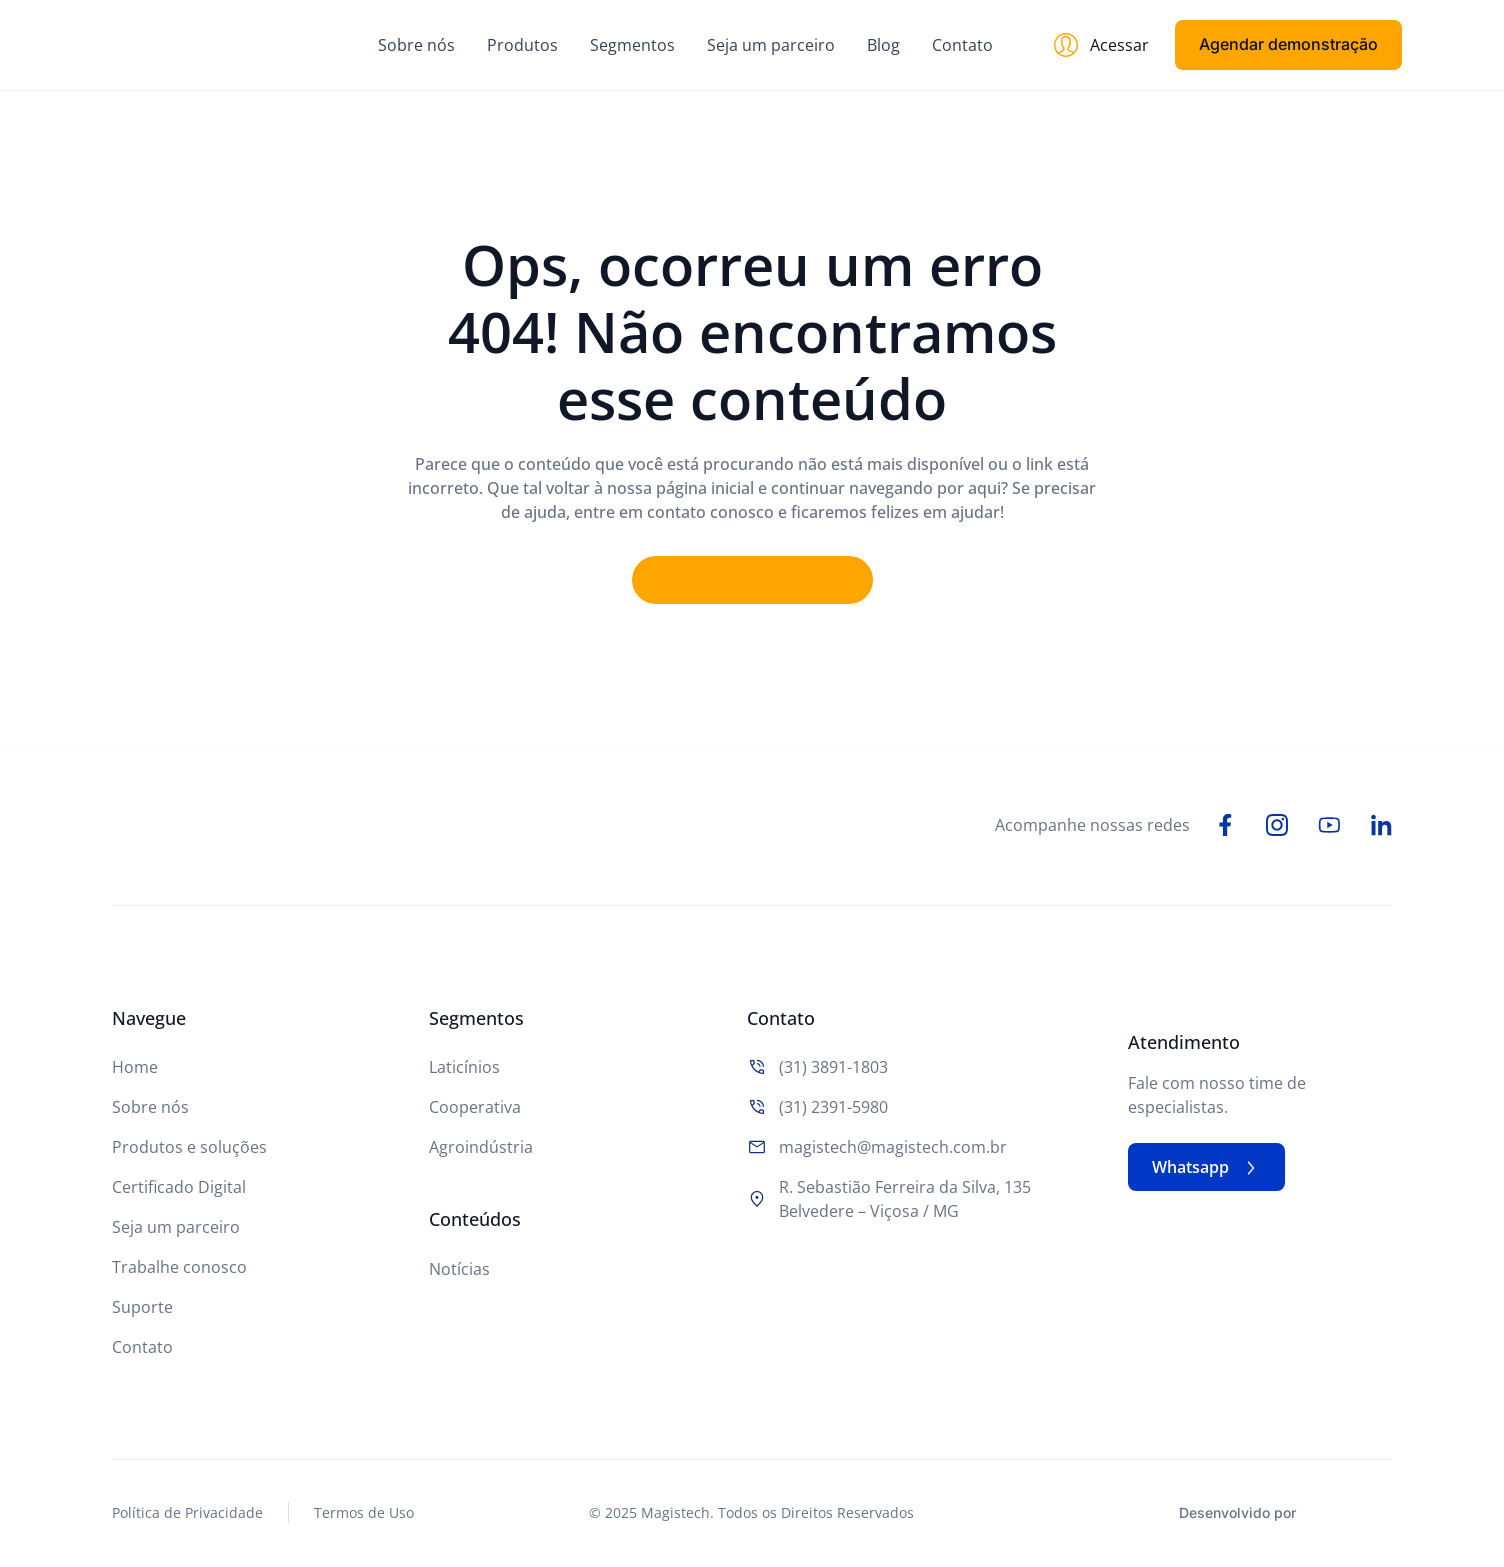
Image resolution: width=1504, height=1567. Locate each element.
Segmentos (632, 45)
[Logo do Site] (208, 45)
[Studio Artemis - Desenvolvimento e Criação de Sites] (1349, 1512)
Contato (962, 45)
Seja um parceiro (771, 45)
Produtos (522, 45)
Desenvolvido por (1237, 1514)
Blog (883, 45)
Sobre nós (416, 45)
